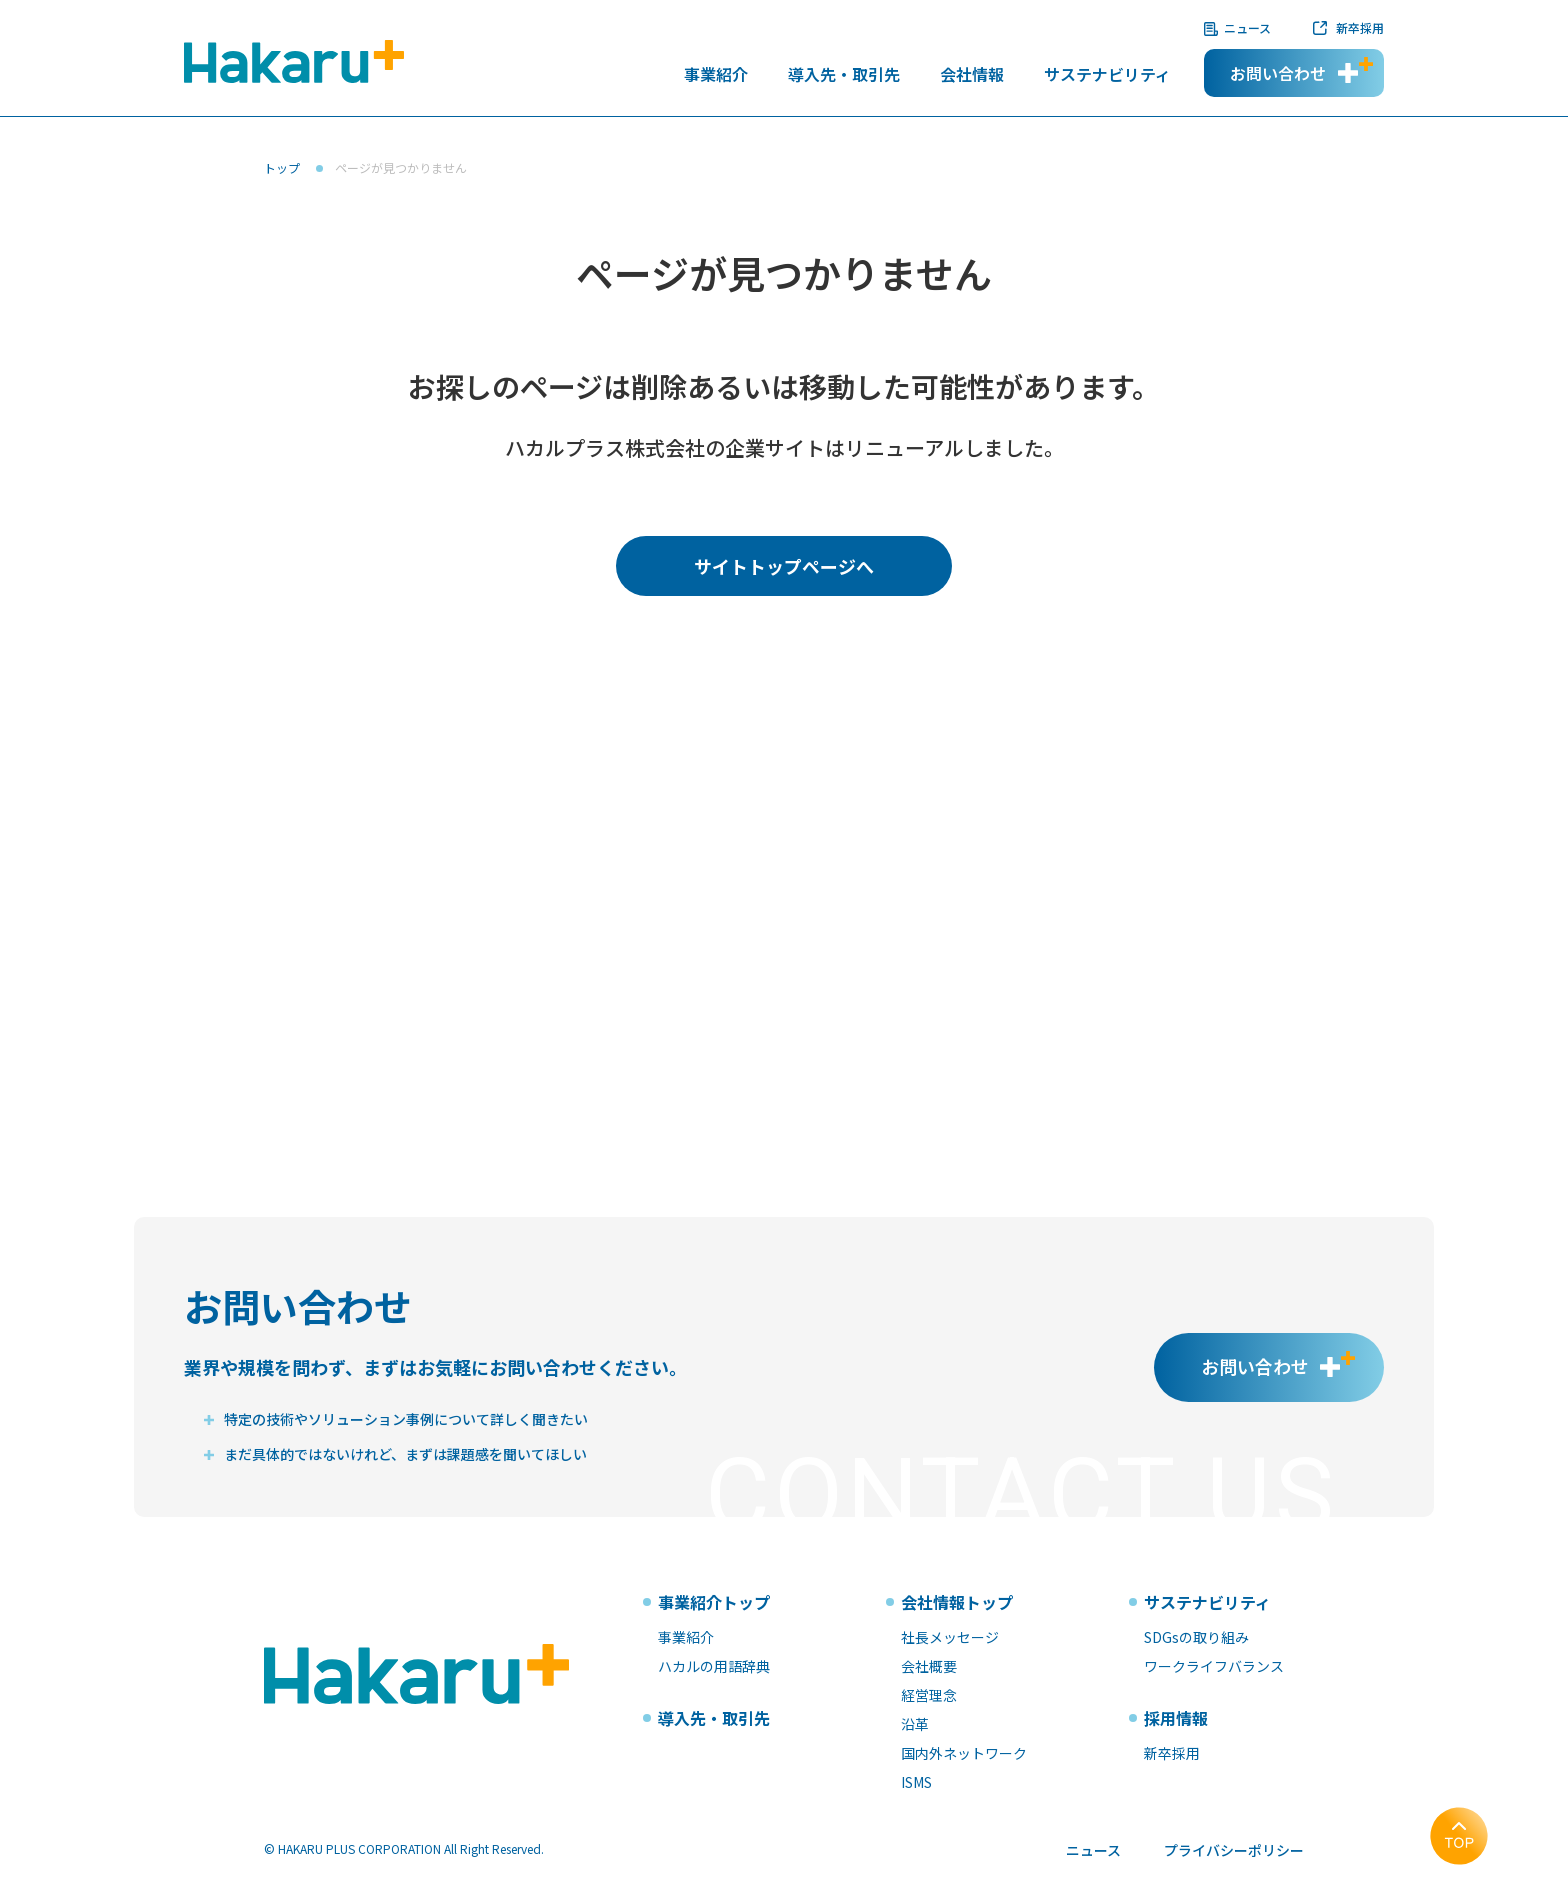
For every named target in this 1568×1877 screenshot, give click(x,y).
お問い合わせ (1278, 73)
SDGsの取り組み (1196, 1637)
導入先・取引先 (844, 76)
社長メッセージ (950, 1637)
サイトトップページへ (784, 566)
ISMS (916, 1782)
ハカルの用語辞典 (714, 1666)
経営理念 (929, 1695)
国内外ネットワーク (964, 1753)
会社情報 (972, 76)
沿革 (915, 1724)
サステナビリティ (1107, 76)
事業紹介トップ (714, 1602)
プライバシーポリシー (1234, 1850)
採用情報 (1176, 1718)
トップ (282, 167)
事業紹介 (716, 76)
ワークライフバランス (1214, 1666)
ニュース (1247, 27)
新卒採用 (1360, 27)
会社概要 (929, 1666)
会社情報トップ (957, 1602)
